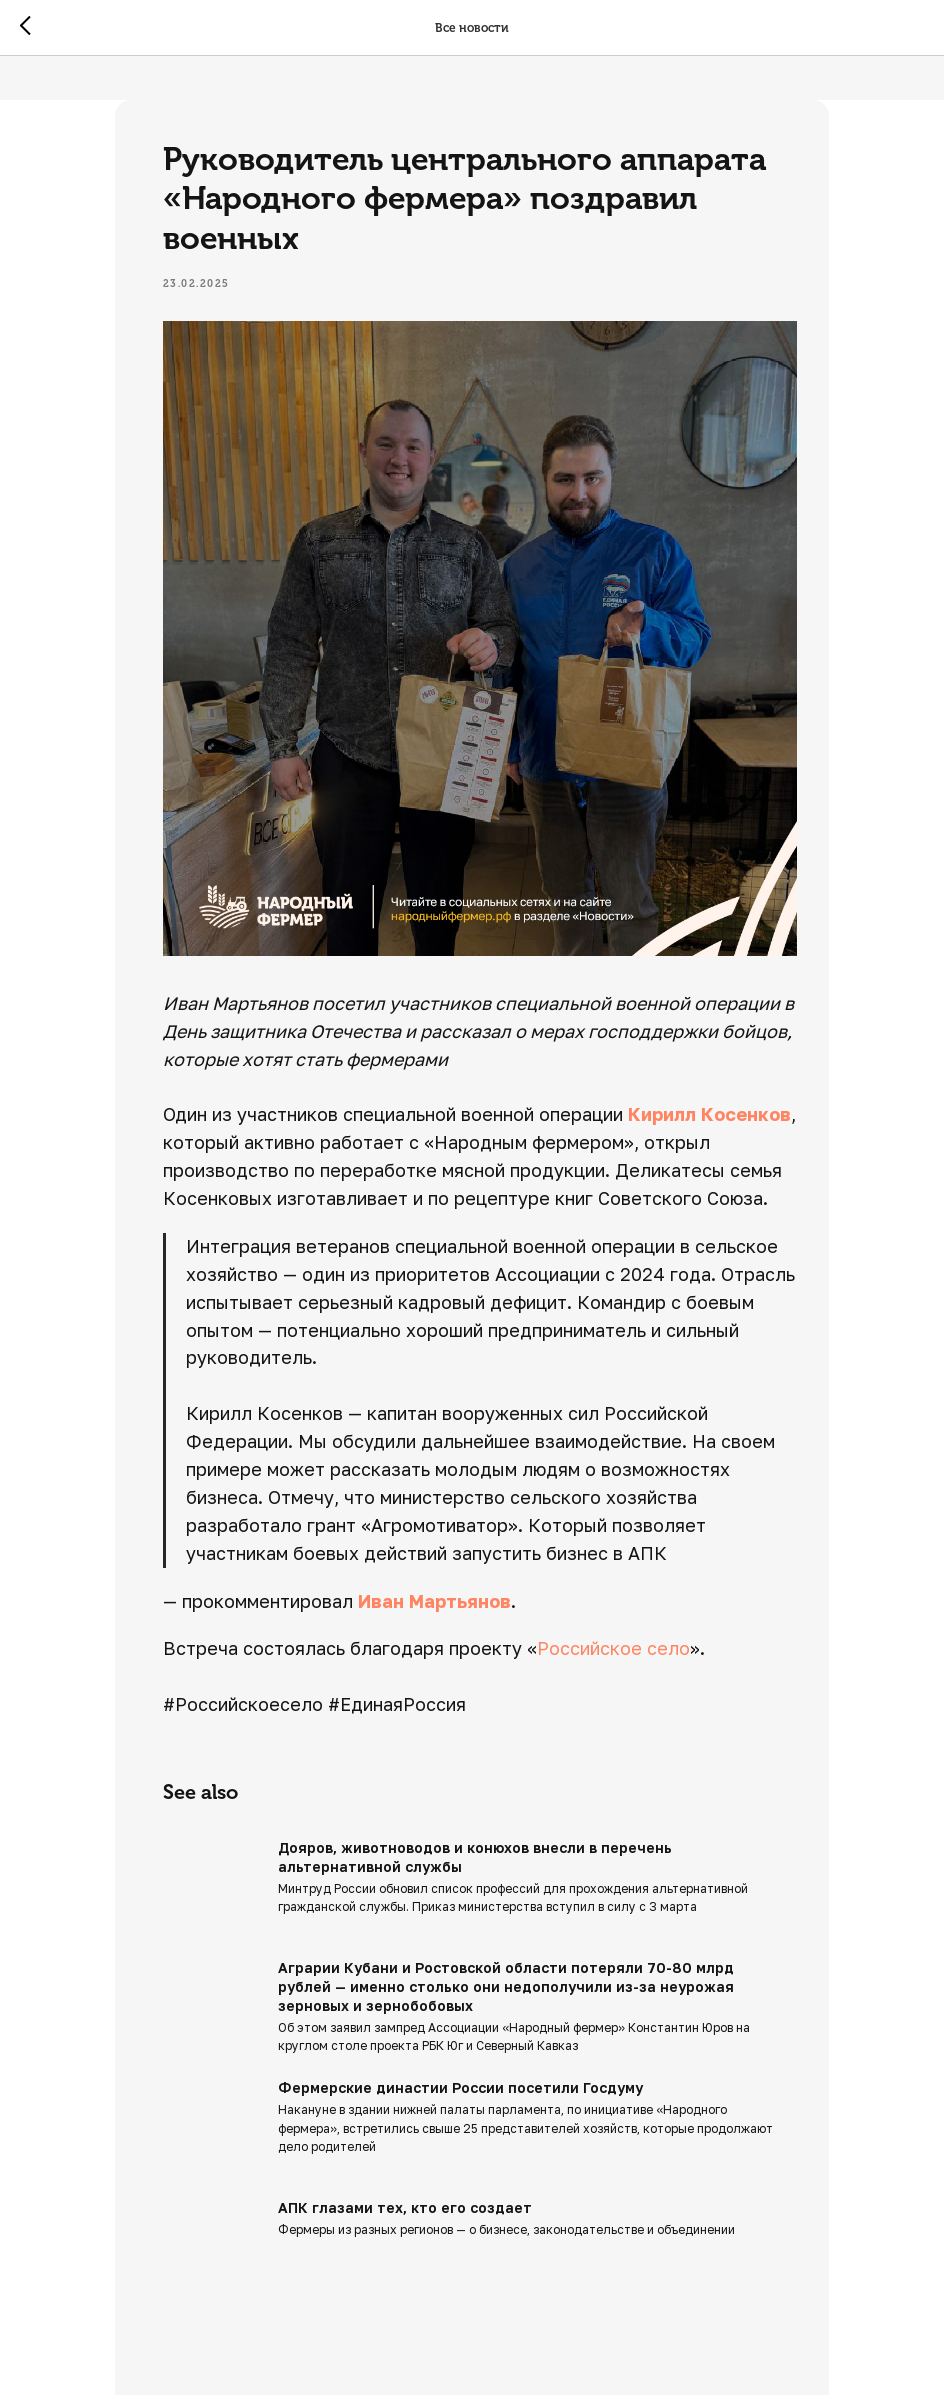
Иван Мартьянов (471, 1582)
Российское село (650, 1630)
